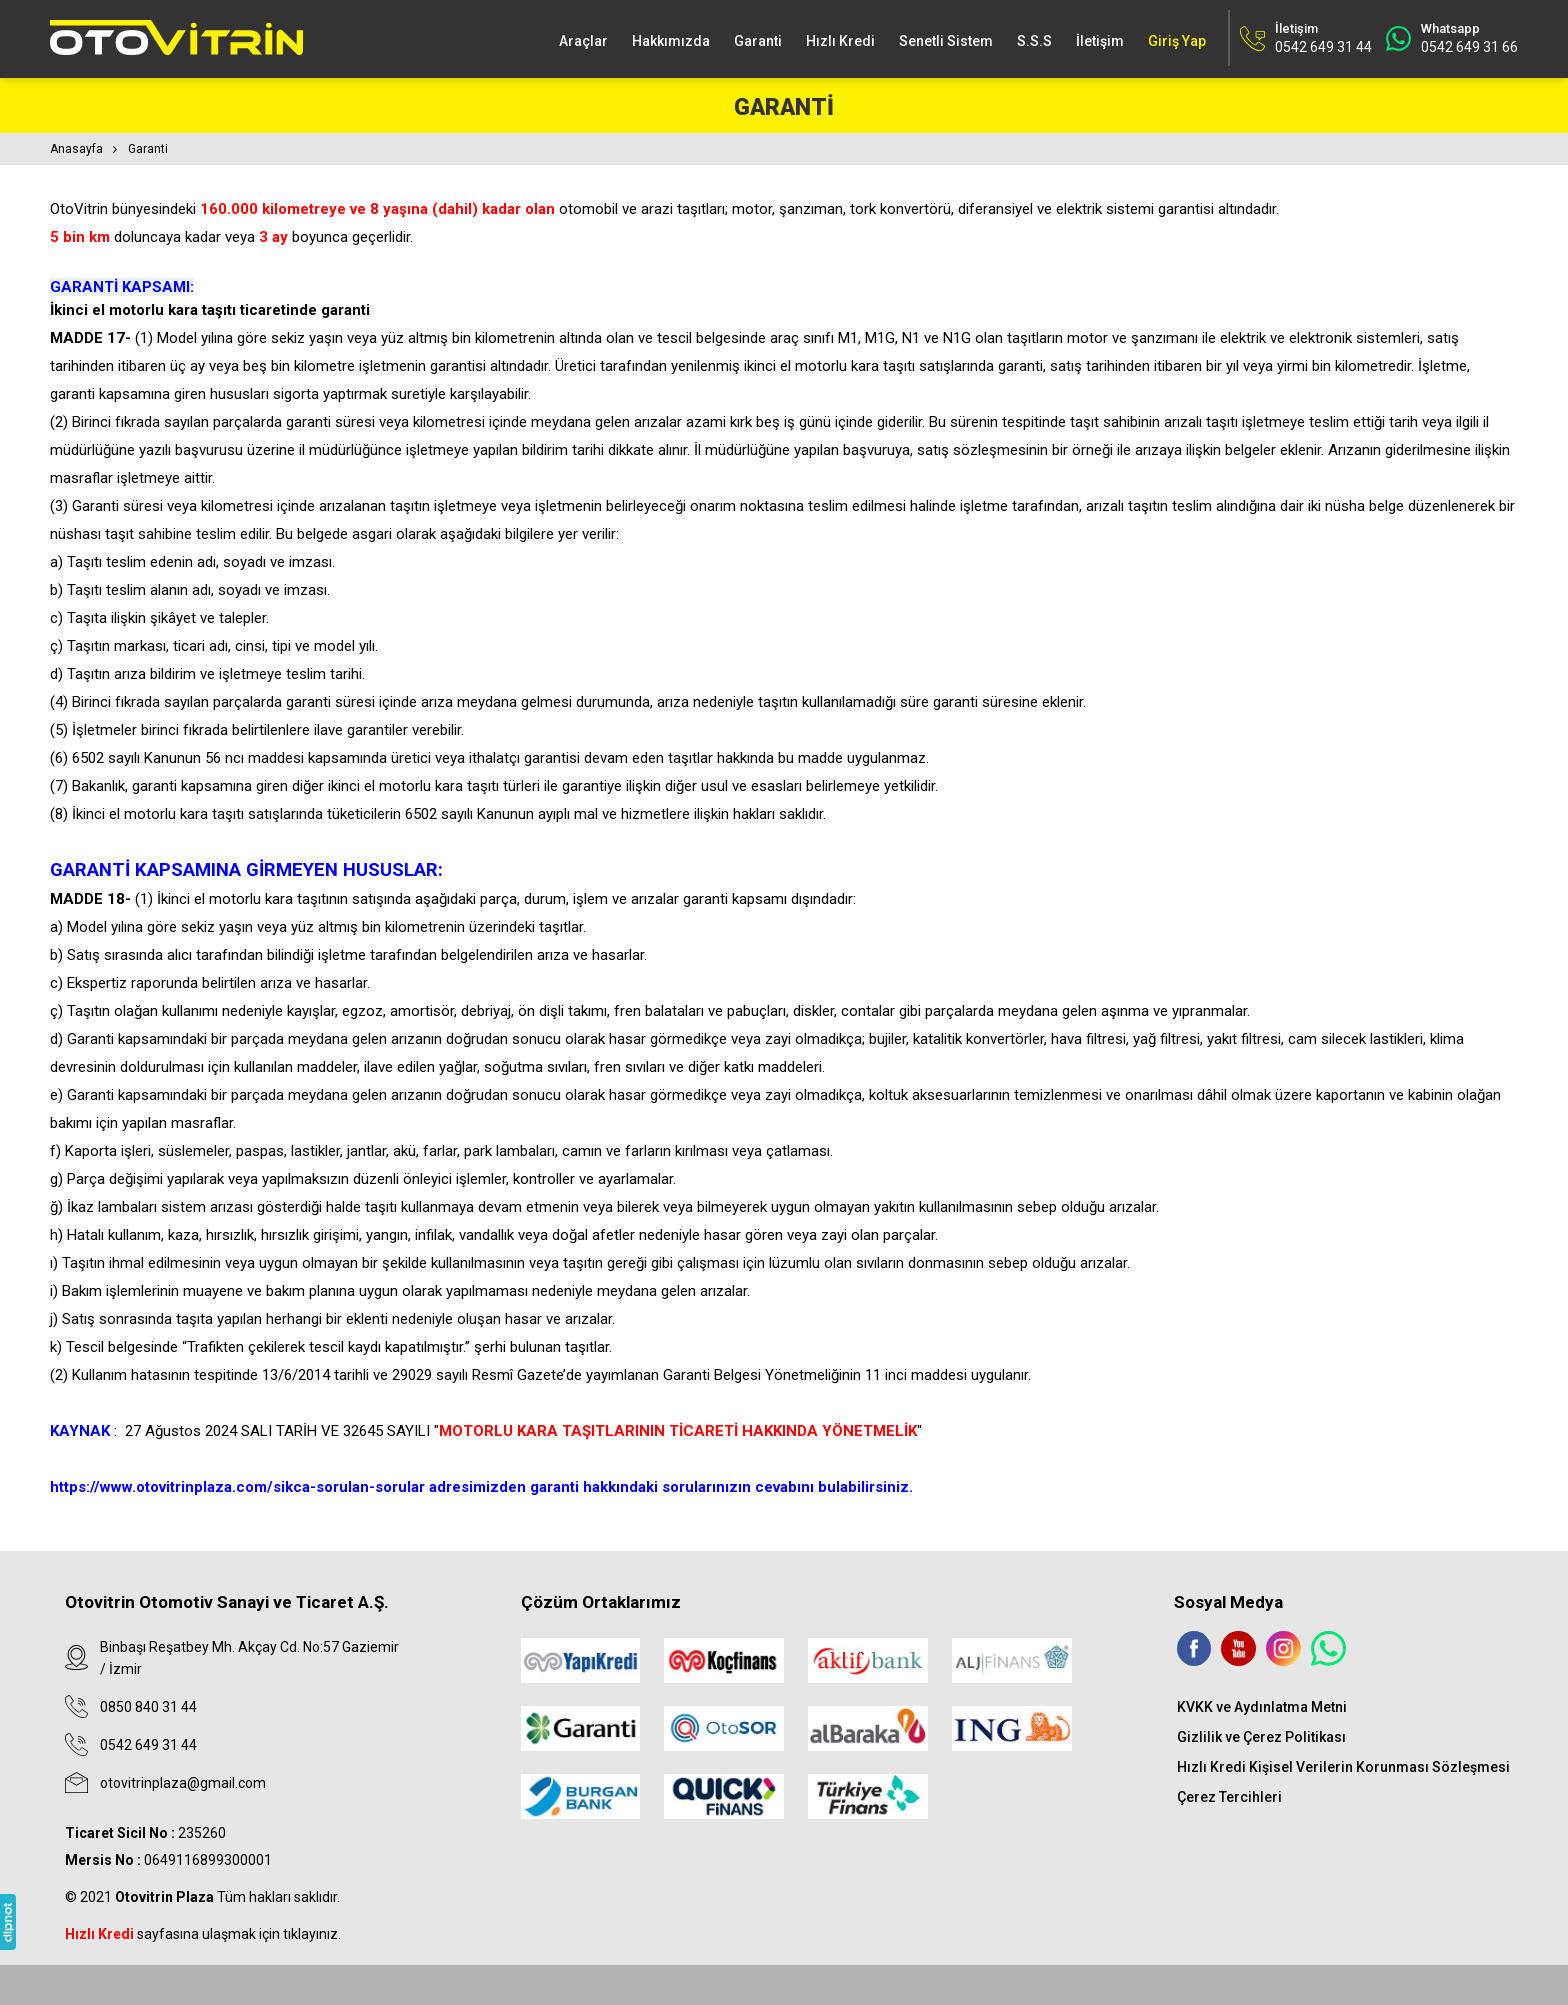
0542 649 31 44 (148, 1745)
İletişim (1100, 41)
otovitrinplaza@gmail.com (183, 1783)
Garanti (758, 41)
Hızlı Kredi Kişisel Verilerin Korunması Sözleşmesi (1343, 1767)
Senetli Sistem (946, 41)
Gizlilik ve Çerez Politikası (1261, 1737)
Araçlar (583, 41)
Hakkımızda (671, 41)
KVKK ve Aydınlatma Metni (1262, 1707)
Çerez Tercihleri (1229, 1797)
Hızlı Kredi (840, 41)
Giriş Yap (1177, 41)
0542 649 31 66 (1469, 47)
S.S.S (1034, 41)
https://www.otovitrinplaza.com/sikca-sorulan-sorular (237, 1487)
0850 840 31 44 (148, 1707)
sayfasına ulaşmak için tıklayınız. (203, 1934)
